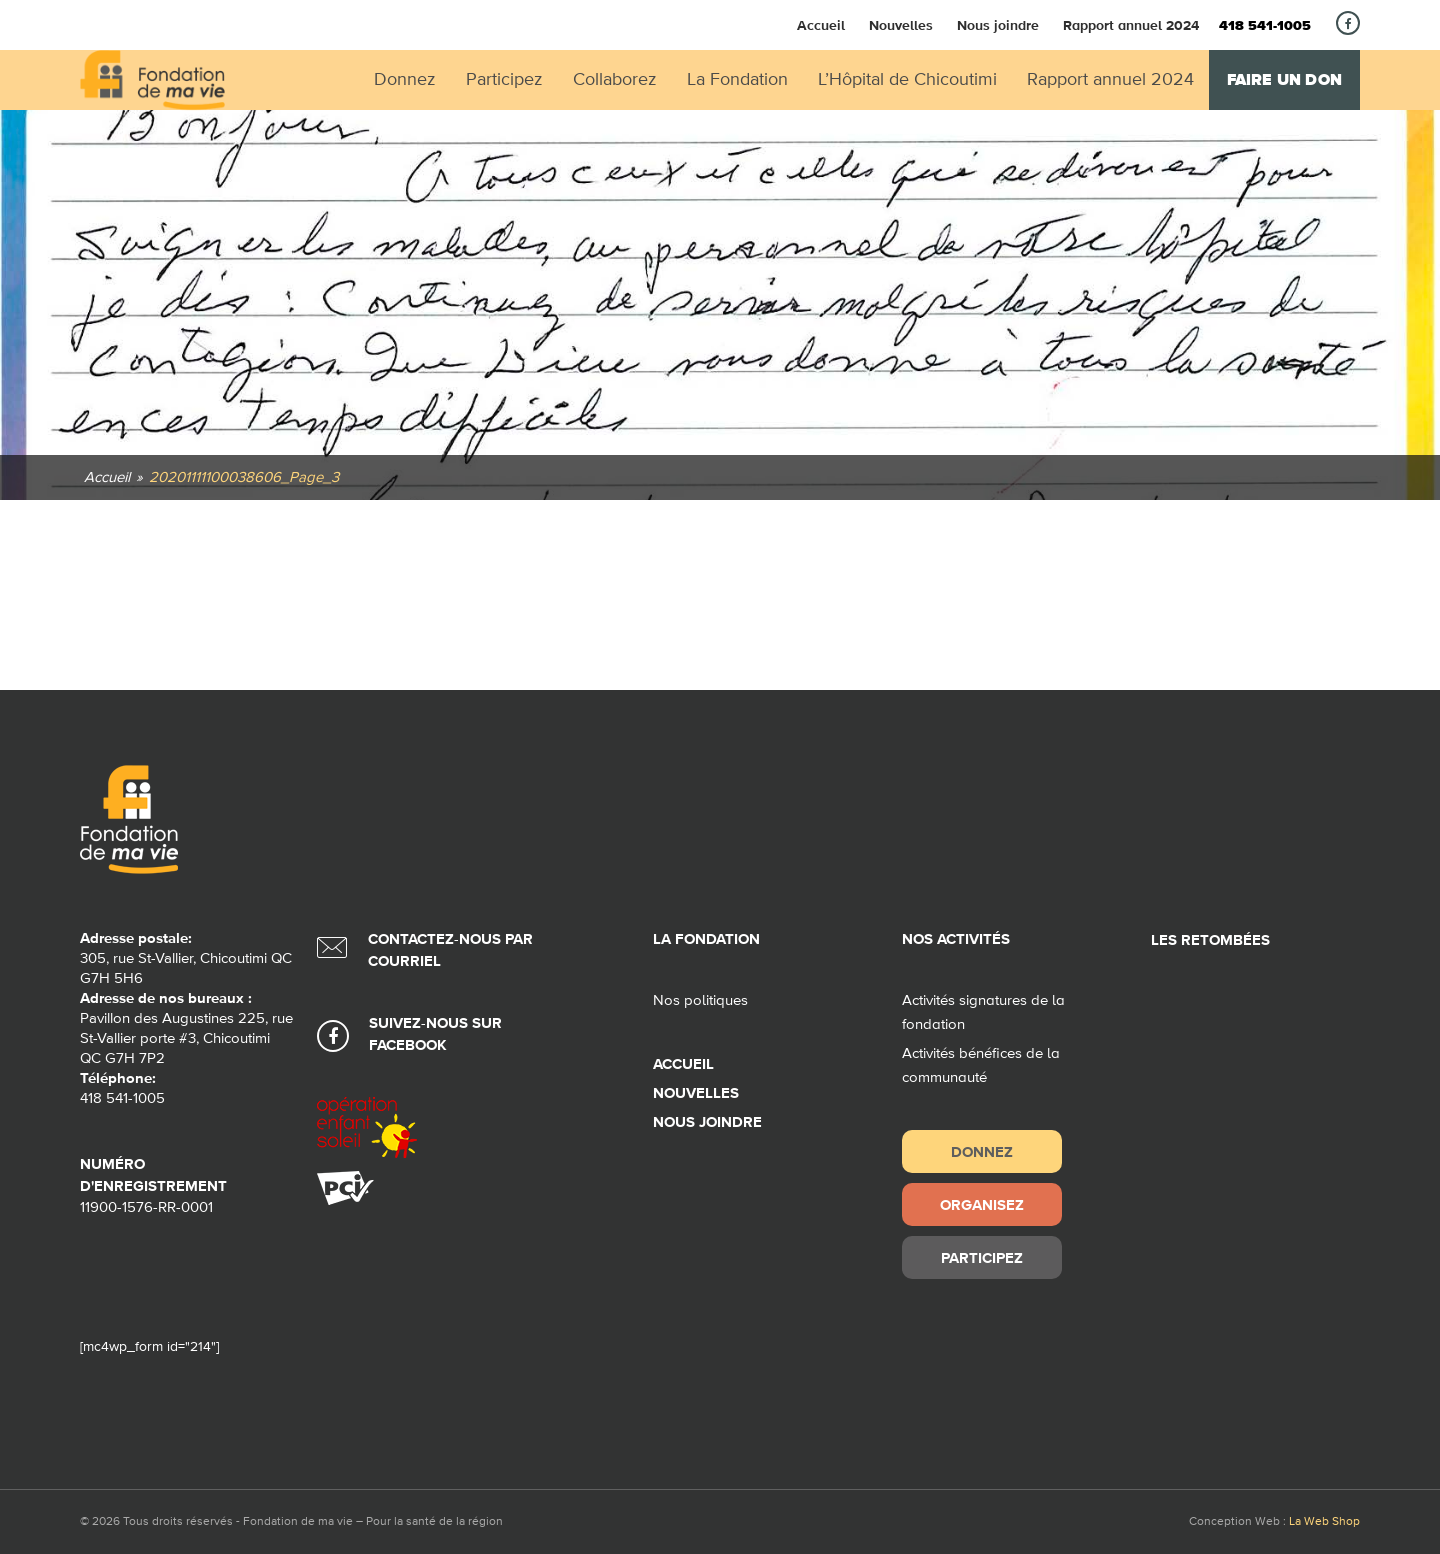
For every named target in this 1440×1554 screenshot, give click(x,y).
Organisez (982, 1204)
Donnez (982, 1151)
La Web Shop (1324, 1522)
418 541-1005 (1265, 26)
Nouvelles (901, 25)
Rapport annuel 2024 (1131, 25)
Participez (982, 1257)
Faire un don (1284, 80)
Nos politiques (700, 1000)
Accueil (821, 25)
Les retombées (1210, 940)
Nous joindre (998, 25)
